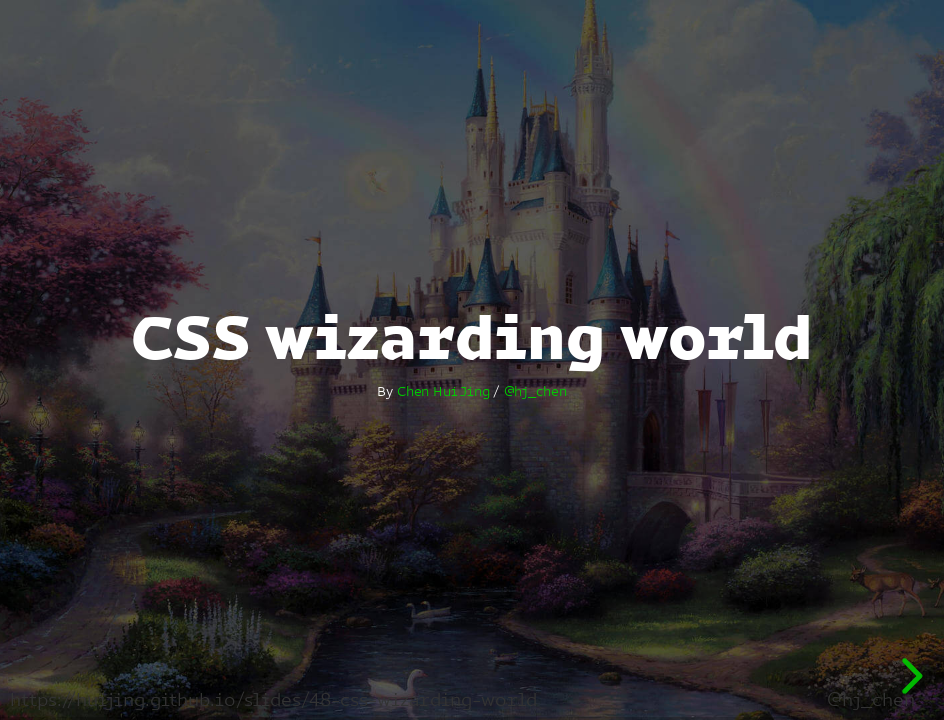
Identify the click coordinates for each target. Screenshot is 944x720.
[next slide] (909, 676)
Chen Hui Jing (443, 391)
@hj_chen (535, 391)
